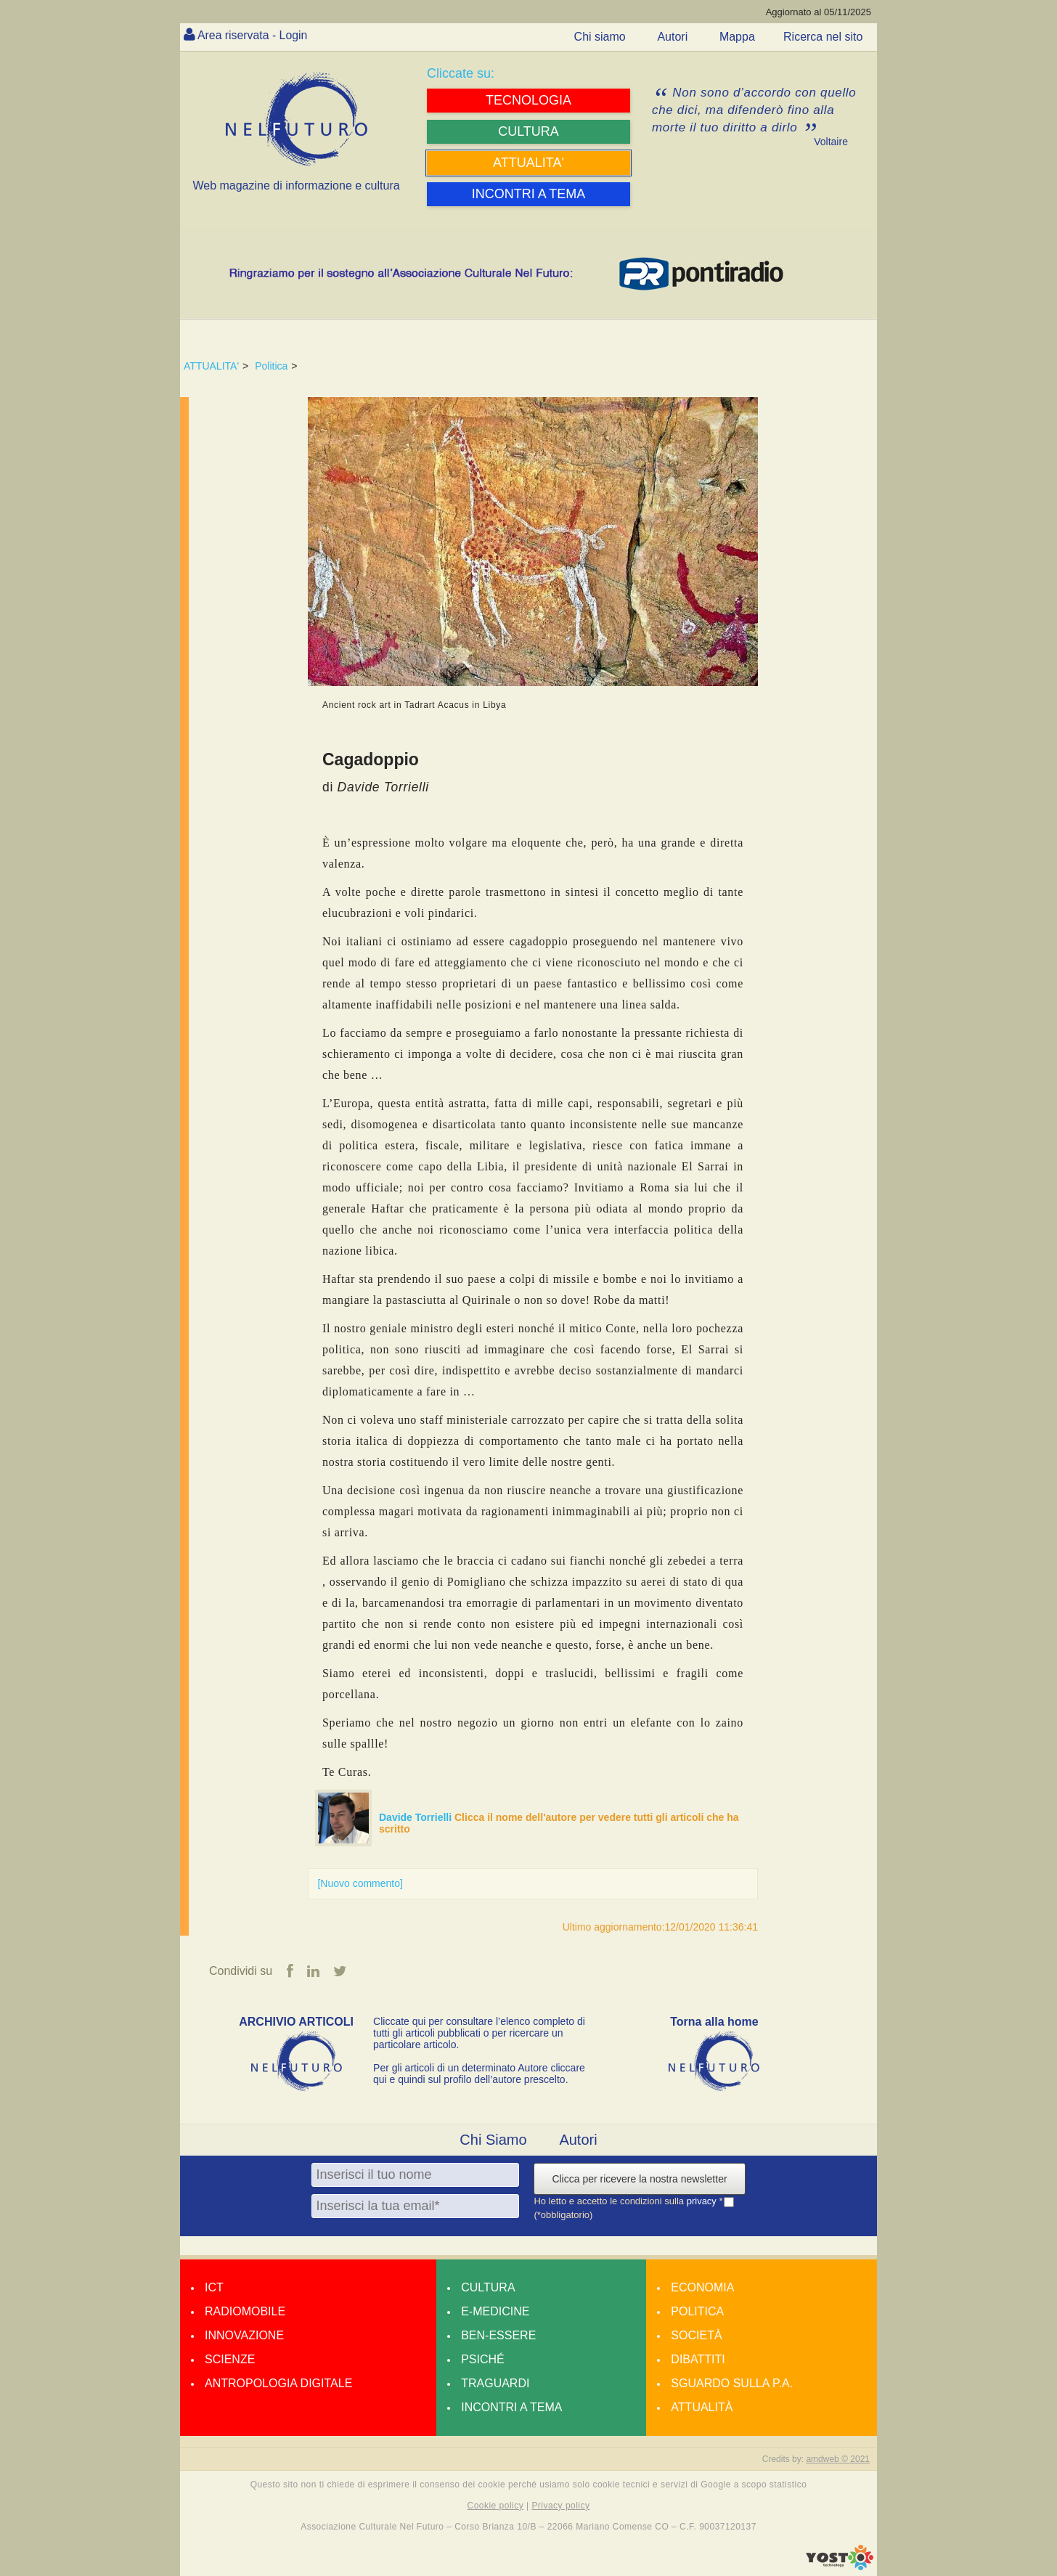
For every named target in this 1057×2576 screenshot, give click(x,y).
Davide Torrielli (416, 1817)
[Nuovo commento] (360, 1883)
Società (696, 2335)
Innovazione (244, 2335)
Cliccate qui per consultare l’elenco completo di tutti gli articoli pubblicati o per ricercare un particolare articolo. (479, 2032)
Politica (271, 366)
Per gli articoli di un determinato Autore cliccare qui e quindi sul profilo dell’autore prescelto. (479, 2073)
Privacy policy (560, 2505)
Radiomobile (245, 2311)
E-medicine (495, 2311)
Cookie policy (496, 2505)
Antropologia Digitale (278, 2383)
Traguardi (495, 2383)
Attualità (701, 2407)
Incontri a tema (511, 2407)
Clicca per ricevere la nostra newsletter (639, 2179)
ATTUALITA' (211, 366)
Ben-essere (498, 2335)
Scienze (230, 2359)
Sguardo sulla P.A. (732, 2383)
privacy (703, 2201)
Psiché (483, 2359)
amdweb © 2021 (838, 2459)
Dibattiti (698, 2359)
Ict (214, 2287)
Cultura (488, 2287)
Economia (702, 2287)
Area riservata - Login (253, 35)
